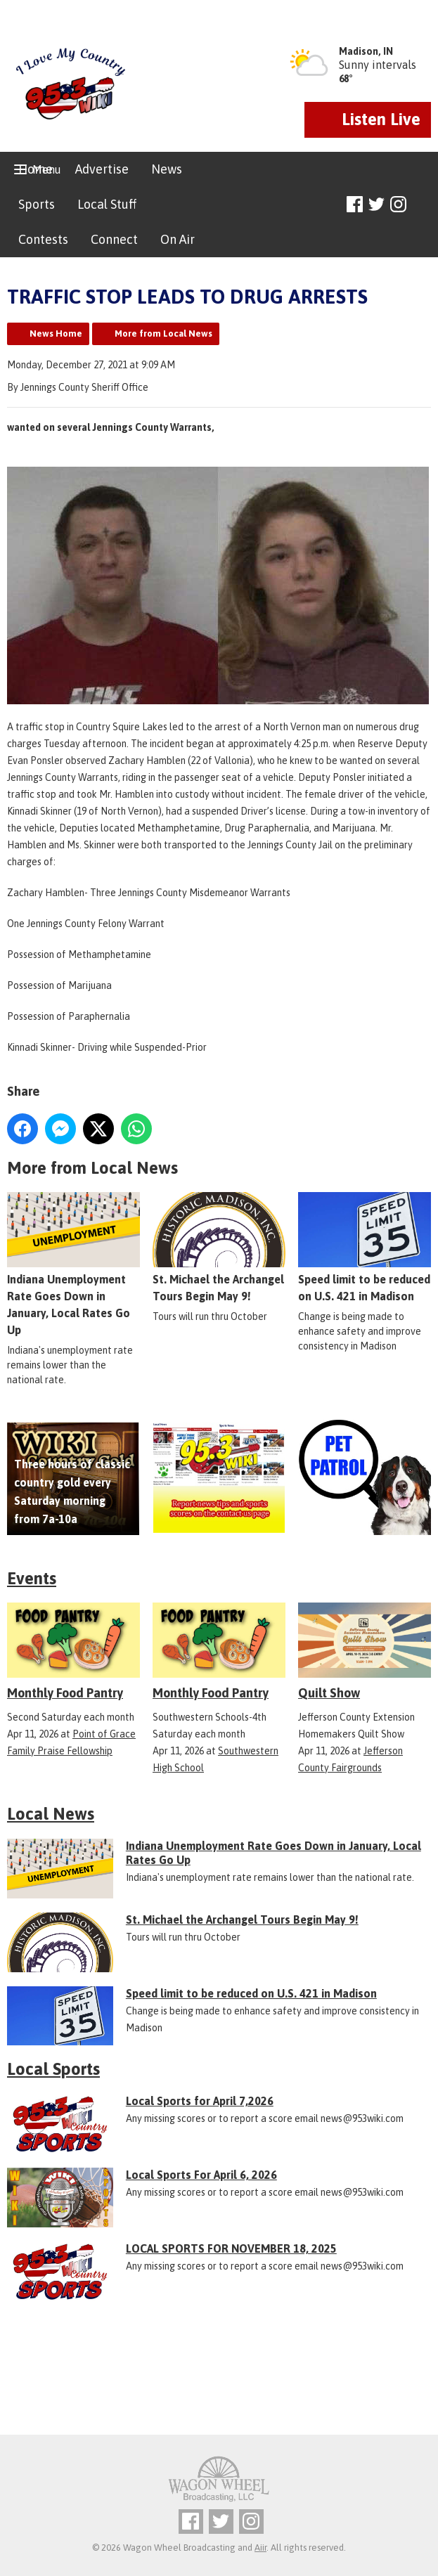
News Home (56, 333)
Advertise (102, 169)
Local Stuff (106, 204)
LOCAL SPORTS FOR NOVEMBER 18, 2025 (231, 2248)
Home (35, 169)
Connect (114, 239)
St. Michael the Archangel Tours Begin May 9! (219, 1247)
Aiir (260, 2547)
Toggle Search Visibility (422, 205)
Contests (43, 239)
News (166, 169)
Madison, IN (366, 51)
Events (31, 1578)
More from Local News (163, 333)
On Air (177, 239)
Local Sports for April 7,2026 (199, 2101)
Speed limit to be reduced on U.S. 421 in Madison (364, 1247)
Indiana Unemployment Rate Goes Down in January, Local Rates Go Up (73, 1264)
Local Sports (53, 2068)
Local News (50, 1813)
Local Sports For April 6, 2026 (201, 2174)
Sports (36, 204)
